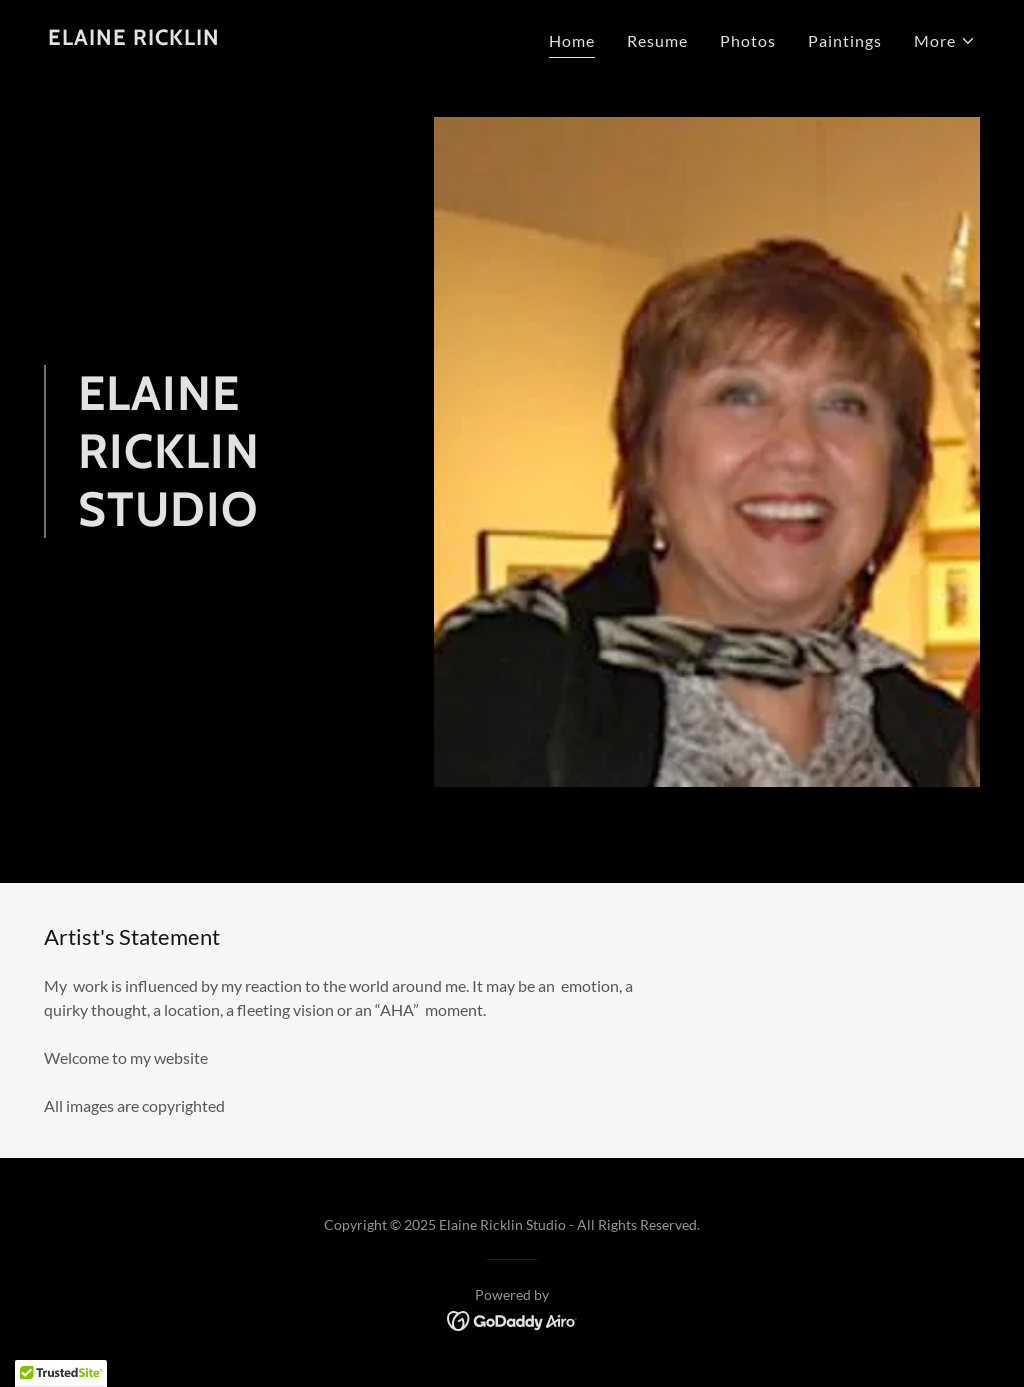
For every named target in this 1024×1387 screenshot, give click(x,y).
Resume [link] (657, 40)
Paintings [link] (845, 40)
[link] (134, 38)
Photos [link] (748, 40)
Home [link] (572, 40)
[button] (945, 41)
